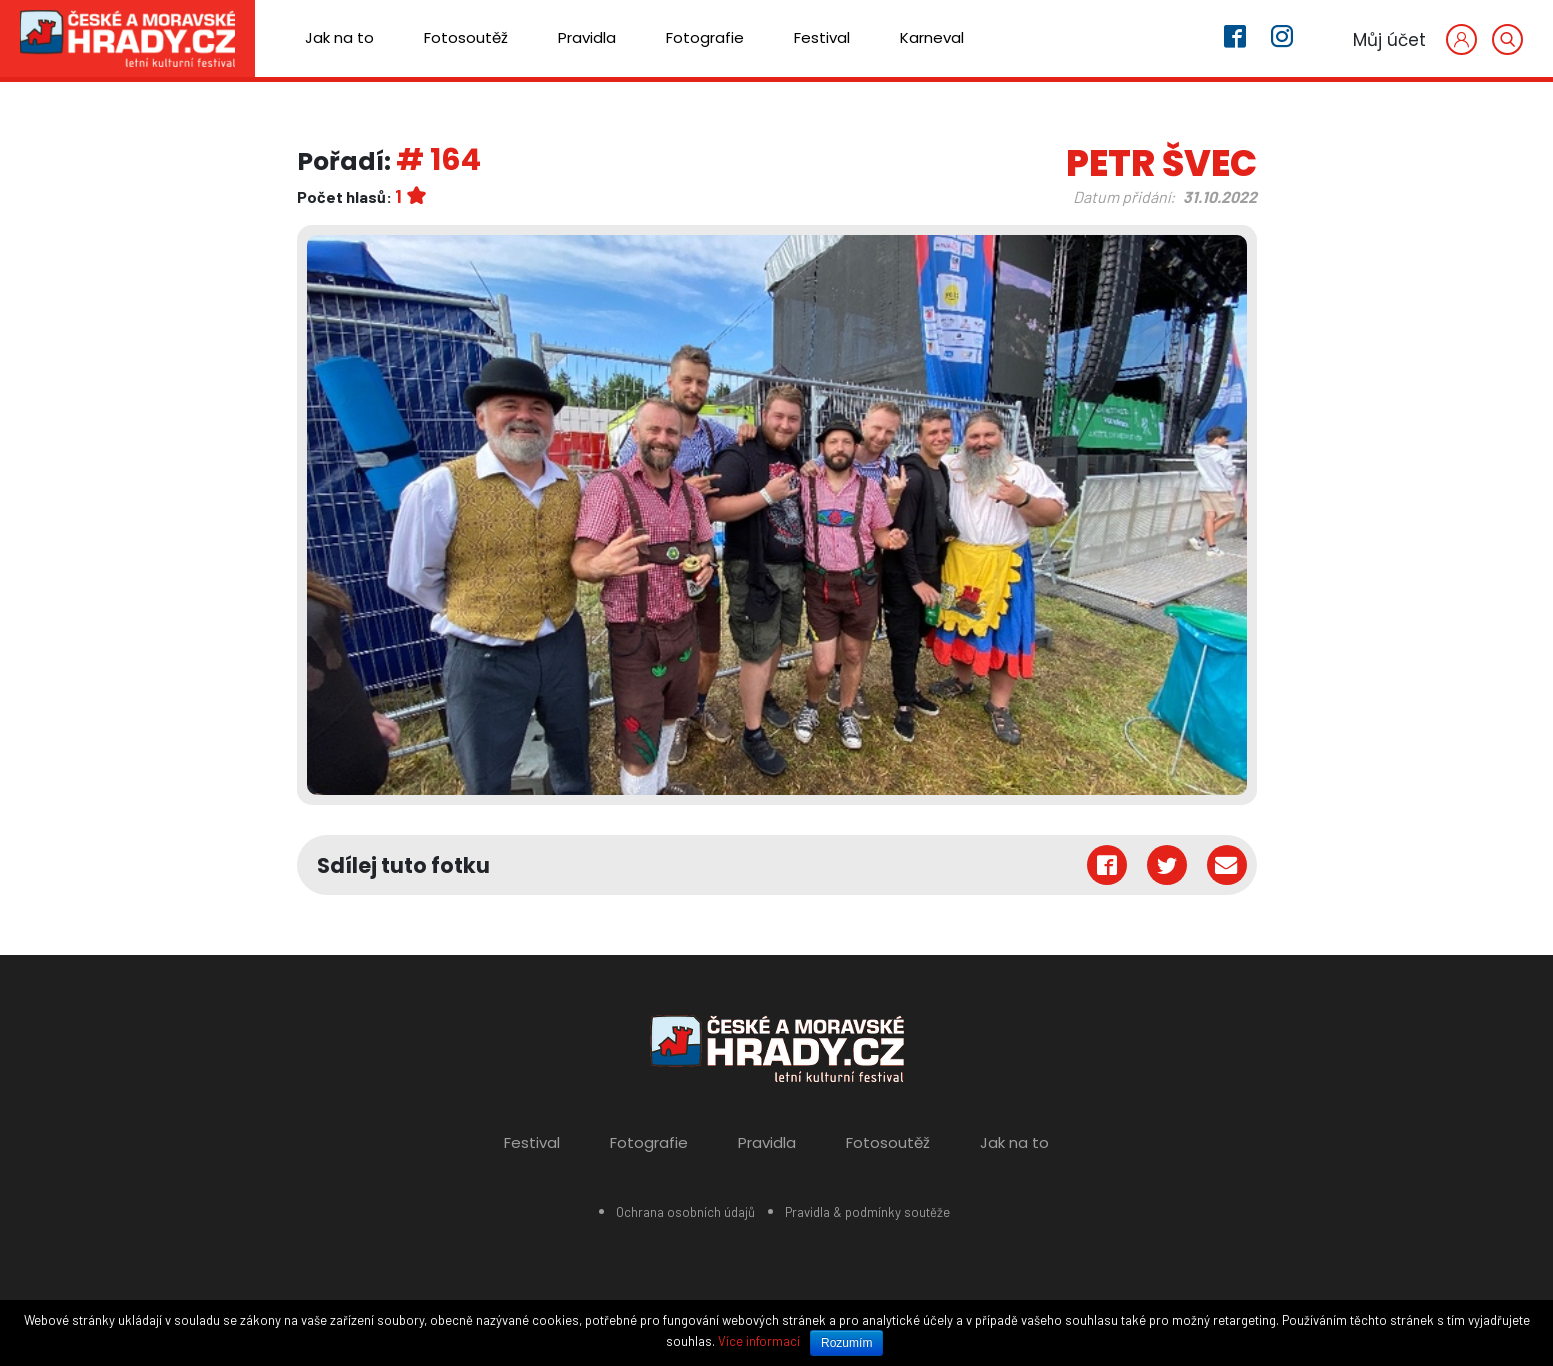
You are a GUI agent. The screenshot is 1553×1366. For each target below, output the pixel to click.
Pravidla (587, 37)
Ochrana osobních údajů (685, 1212)
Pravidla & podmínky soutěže (867, 1212)
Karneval (932, 37)
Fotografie (705, 37)
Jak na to (339, 37)
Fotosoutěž (466, 37)
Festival (822, 37)
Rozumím (846, 1343)
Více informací (759, 1341)
